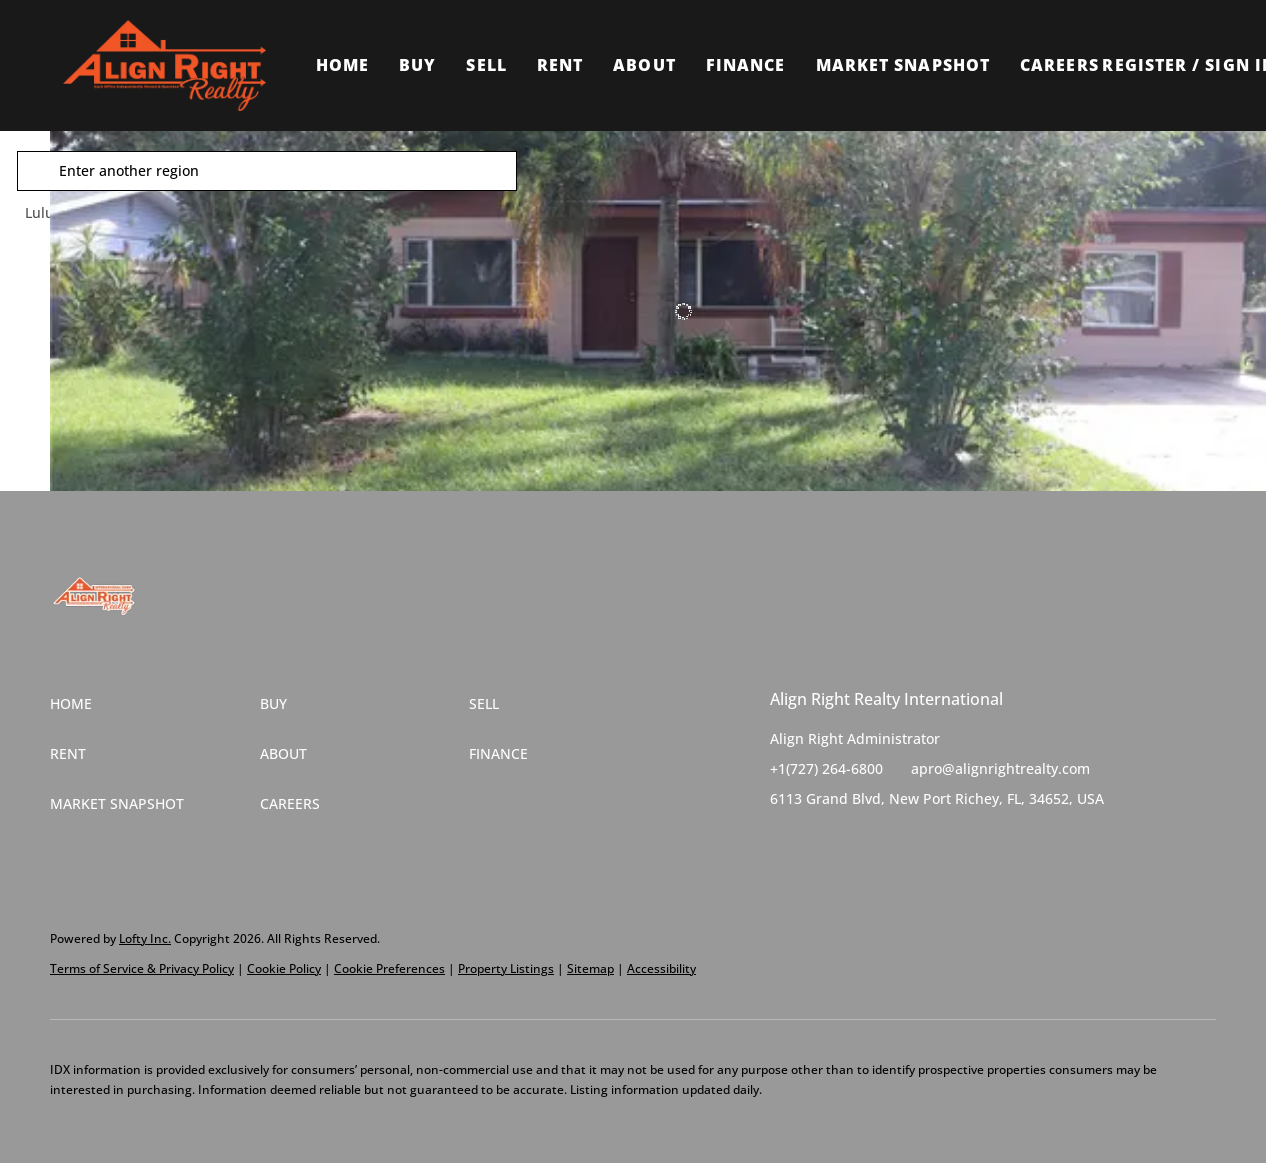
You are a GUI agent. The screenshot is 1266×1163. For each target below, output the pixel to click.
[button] (164, 65)
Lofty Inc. (145, 938)
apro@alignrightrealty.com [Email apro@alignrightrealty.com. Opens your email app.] (1000, 768)
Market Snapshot (903, 65)
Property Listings (506, 968)
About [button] (644, 65)
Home (342, 65)
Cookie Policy (284, 968)
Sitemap (590, 968)
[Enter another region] (308, 171)
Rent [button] (560, 65)
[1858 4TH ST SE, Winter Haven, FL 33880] (64, 300)
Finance (746, 65)
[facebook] (785, 844)
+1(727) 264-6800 (826, 768)
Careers (1059, 65)
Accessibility (661, 968)
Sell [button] (486, 65)
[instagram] (865, 844)
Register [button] (1144, 65)
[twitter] (825, 844)
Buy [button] (417, 65)
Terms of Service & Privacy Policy (142, 968)
